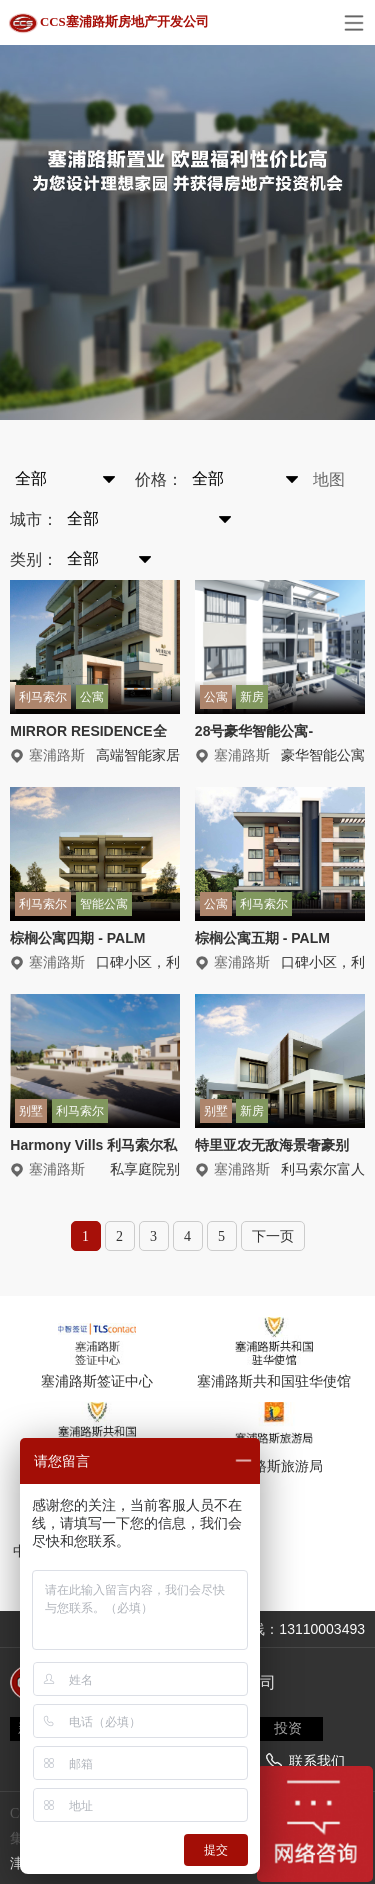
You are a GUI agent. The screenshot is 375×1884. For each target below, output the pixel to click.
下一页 (273, 1236)
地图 (329, 479)
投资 (288, 1728)
